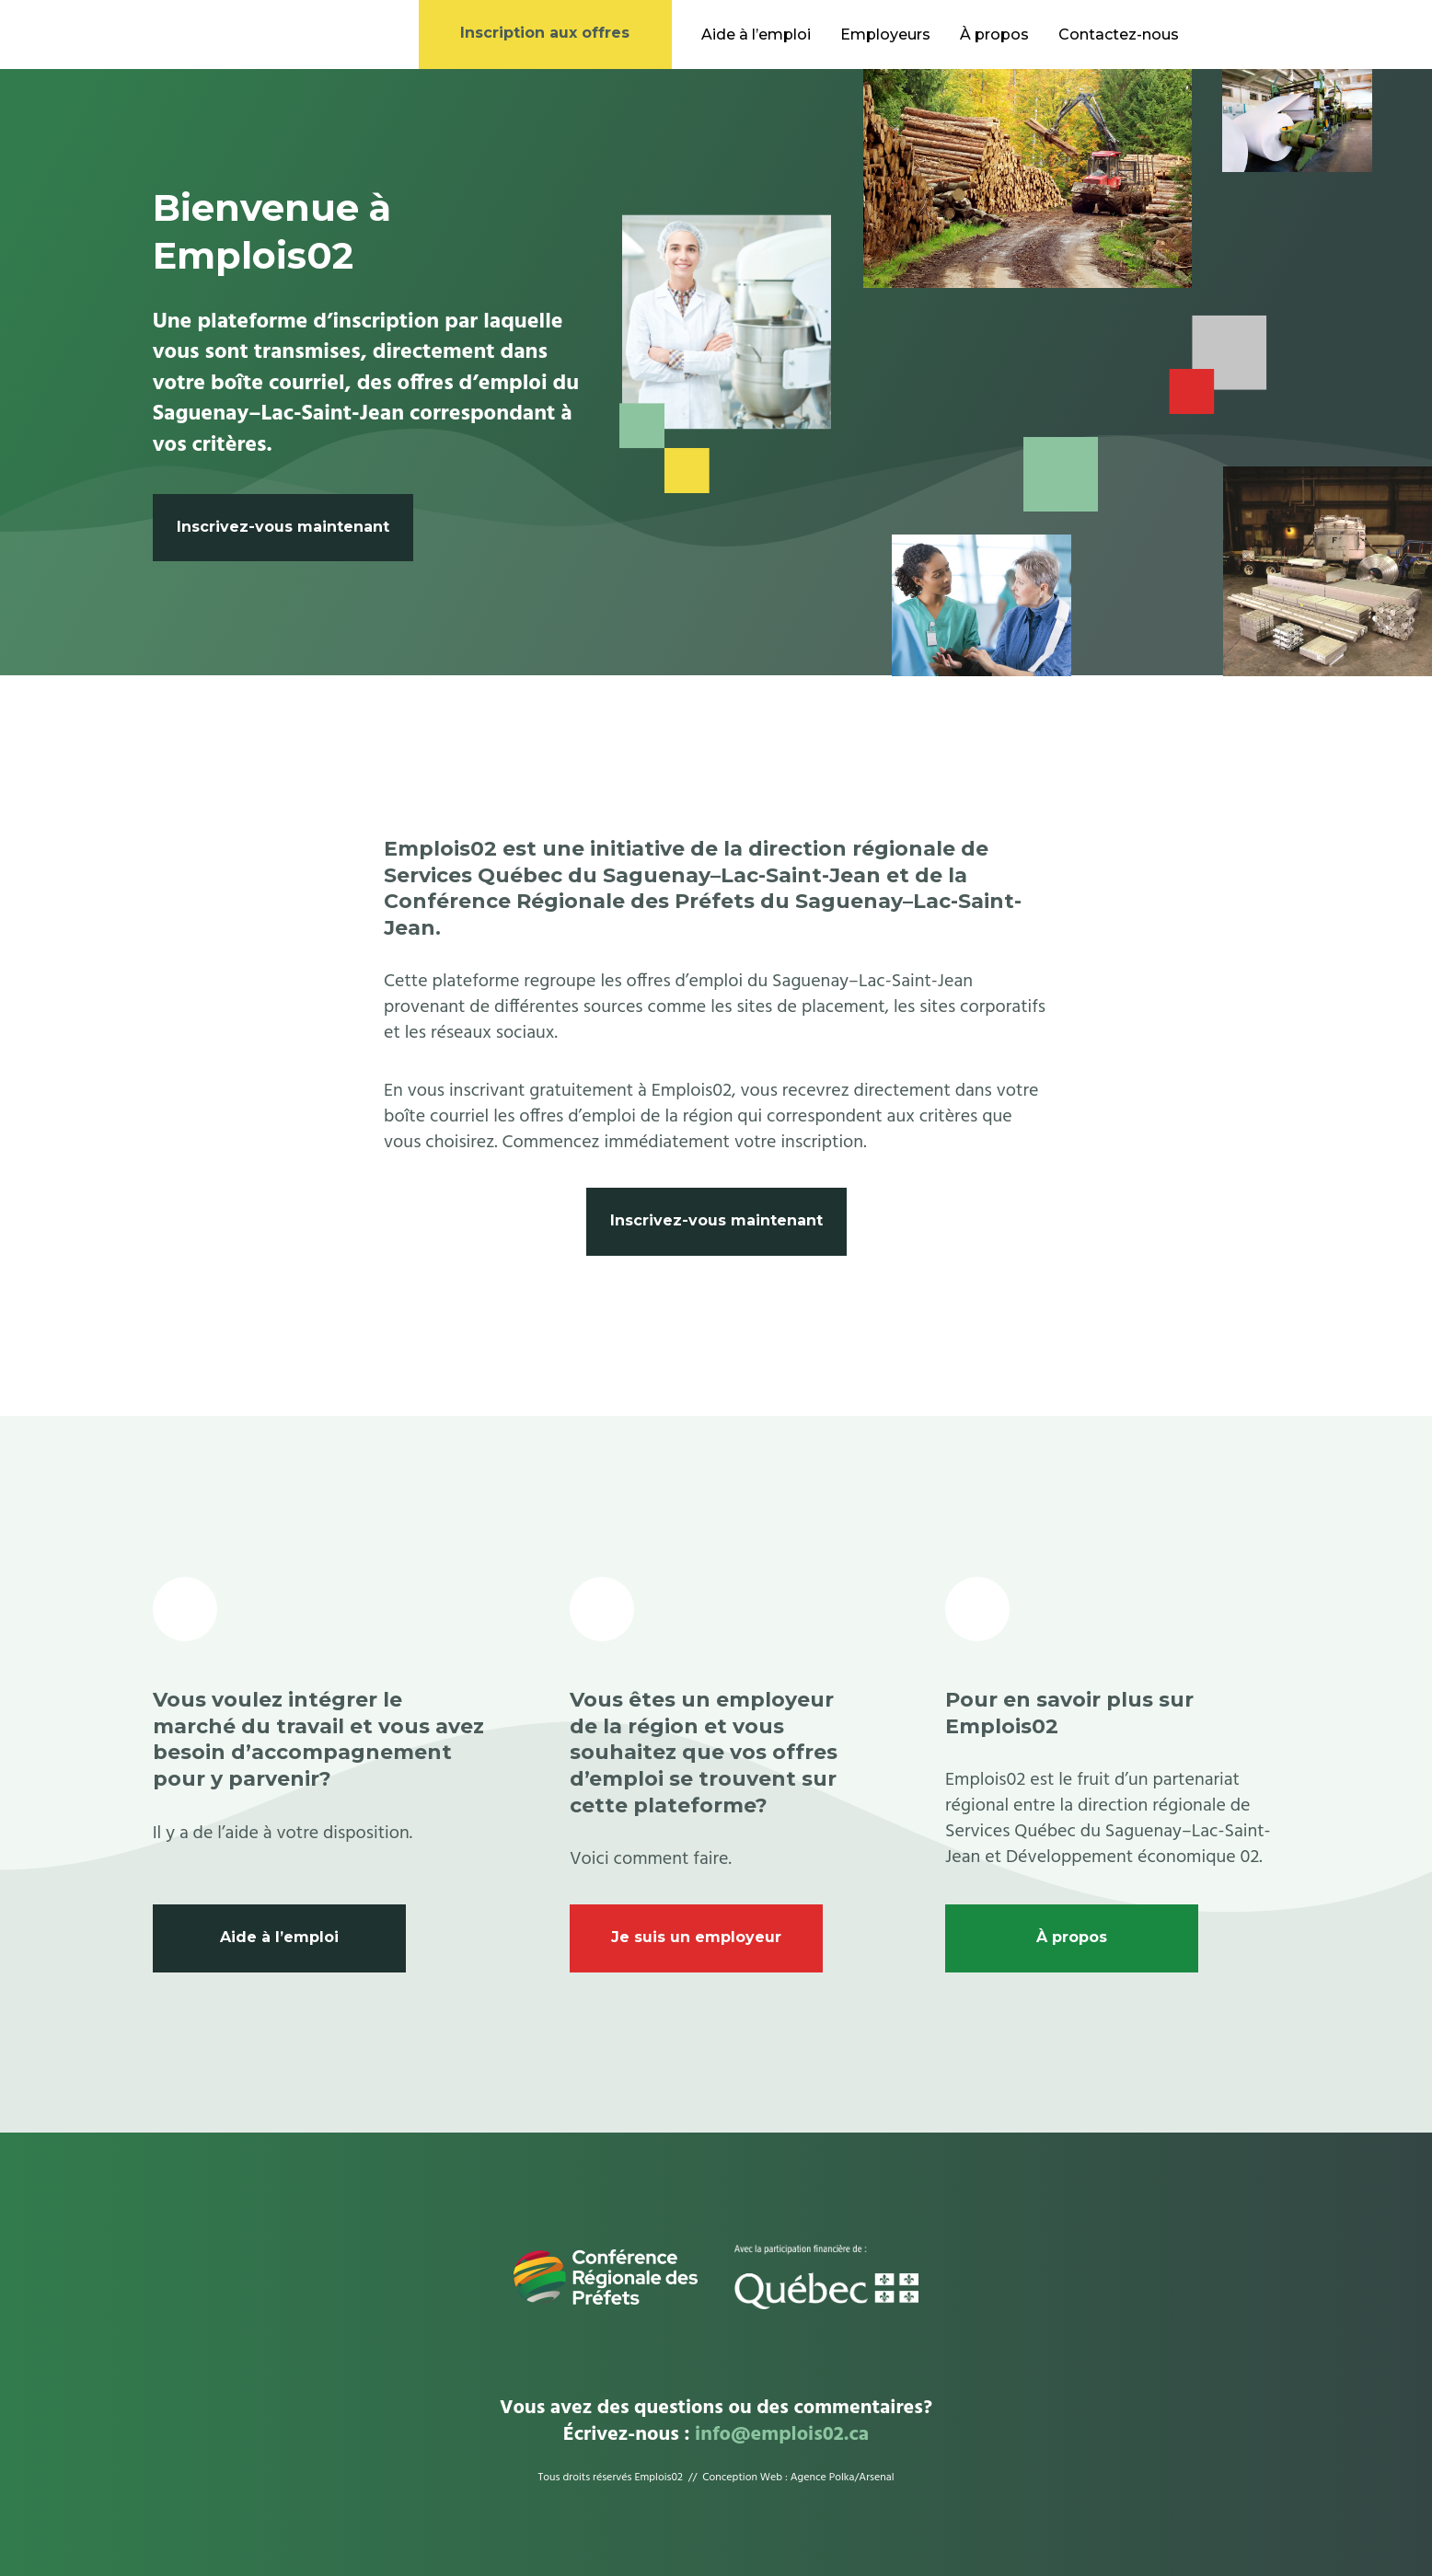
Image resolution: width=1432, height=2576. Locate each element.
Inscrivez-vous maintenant (283, 526)
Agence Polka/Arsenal (843, 2477)
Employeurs (885, 34)
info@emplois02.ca (782, 2435)
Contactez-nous (1118, 34)
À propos (994, 34)
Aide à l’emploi (756, 34)
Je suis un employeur (696, 1937)
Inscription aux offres (544, 32)
